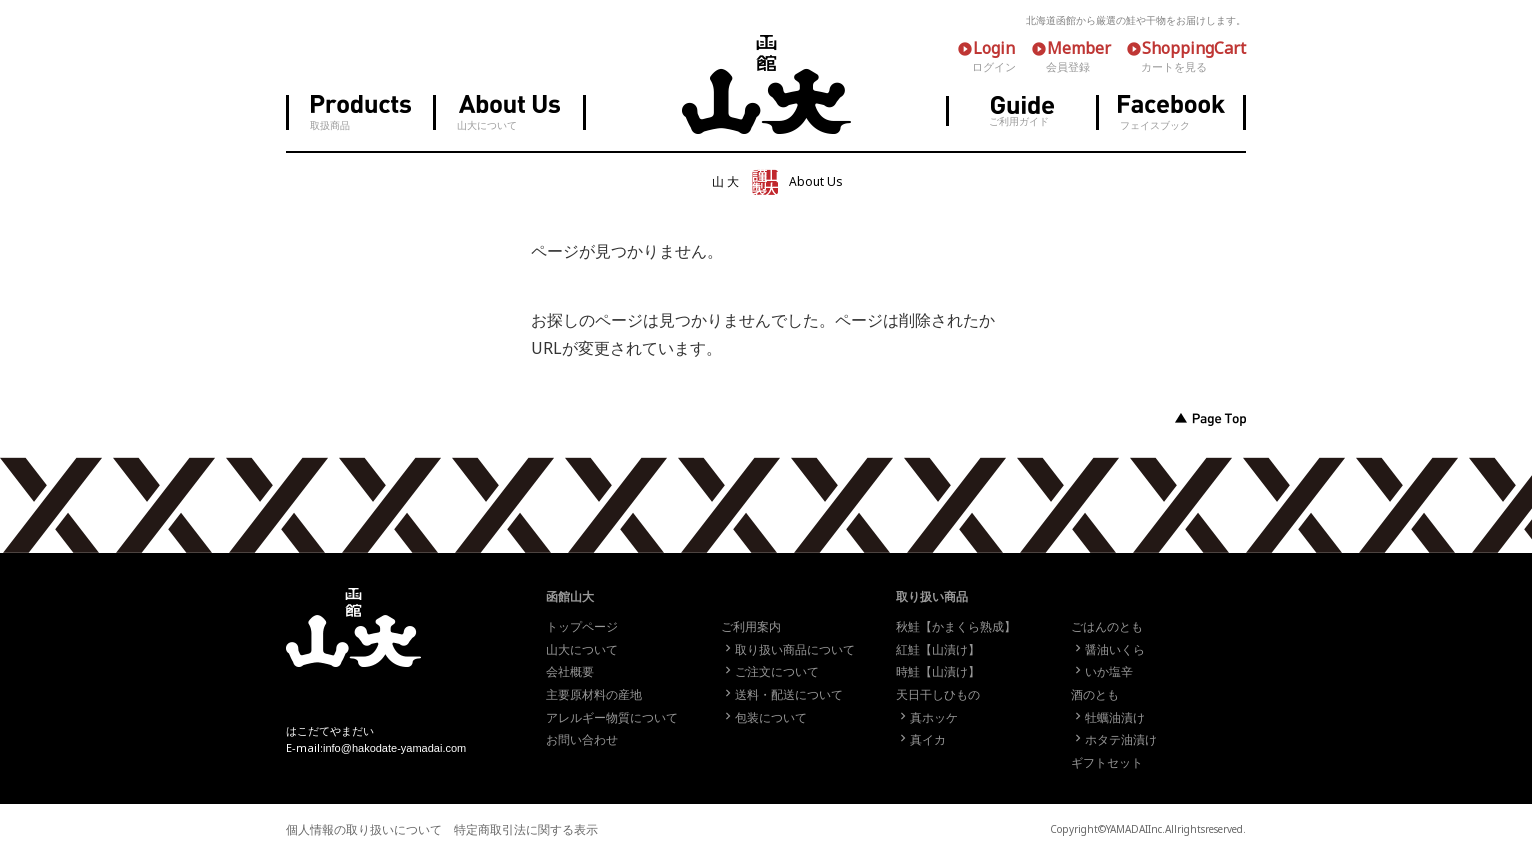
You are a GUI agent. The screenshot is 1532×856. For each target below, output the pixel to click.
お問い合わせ (582, 740)
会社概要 (570, 672)
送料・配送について (782, 695)
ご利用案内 (751, 627)
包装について (764, 718)
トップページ (582, 627)
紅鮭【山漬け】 (938, 650)
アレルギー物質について (612, 718)
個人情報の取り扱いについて (364, 830)
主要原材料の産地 (594, 695)
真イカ (921, 740)
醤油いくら (1108, 650)
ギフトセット (1107, 763)
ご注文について (770, 672)
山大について (582, 650)
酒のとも (1095, 695)
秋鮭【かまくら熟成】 (956, 627)
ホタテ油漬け (1114, 740)
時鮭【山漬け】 (938, 672)
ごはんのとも (1107, 627)
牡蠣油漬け (1108, 718)
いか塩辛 (1102, 672)
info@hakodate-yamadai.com (394, 748)
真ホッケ (927, 718)
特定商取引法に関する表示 (526, 830)
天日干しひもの (938, 695)
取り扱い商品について (788, 650)
